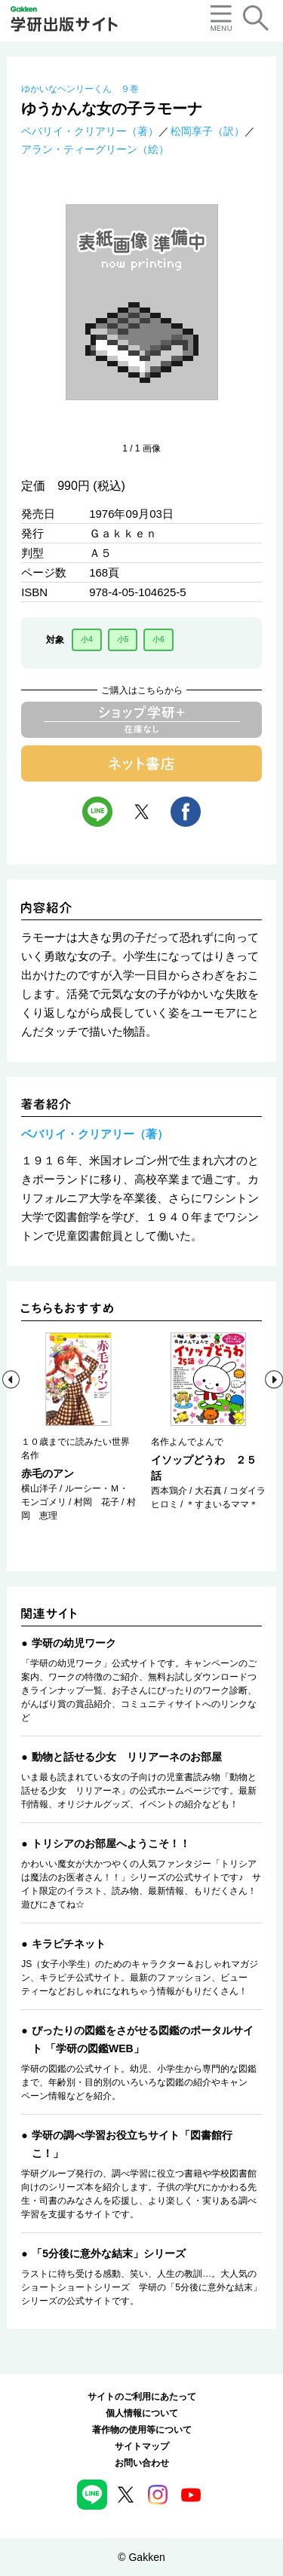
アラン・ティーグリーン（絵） (95, 149)
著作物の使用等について (142, 2430)
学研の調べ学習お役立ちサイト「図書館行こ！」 (132, 2144)
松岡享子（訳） (208, 131)
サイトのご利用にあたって (142, 2396)
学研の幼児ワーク (74, 1643)
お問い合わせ (142, 2463)
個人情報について (142, 2413)
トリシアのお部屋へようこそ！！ (111, 1843)
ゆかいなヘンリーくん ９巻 (80, 89)
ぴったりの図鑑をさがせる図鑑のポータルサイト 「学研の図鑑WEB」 (143, 2039)
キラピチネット (69, 1944)
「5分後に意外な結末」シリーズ (109, 2253)
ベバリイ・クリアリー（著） (89, 131)
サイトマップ (142, 2446)
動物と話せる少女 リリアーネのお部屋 (127, 1757)
